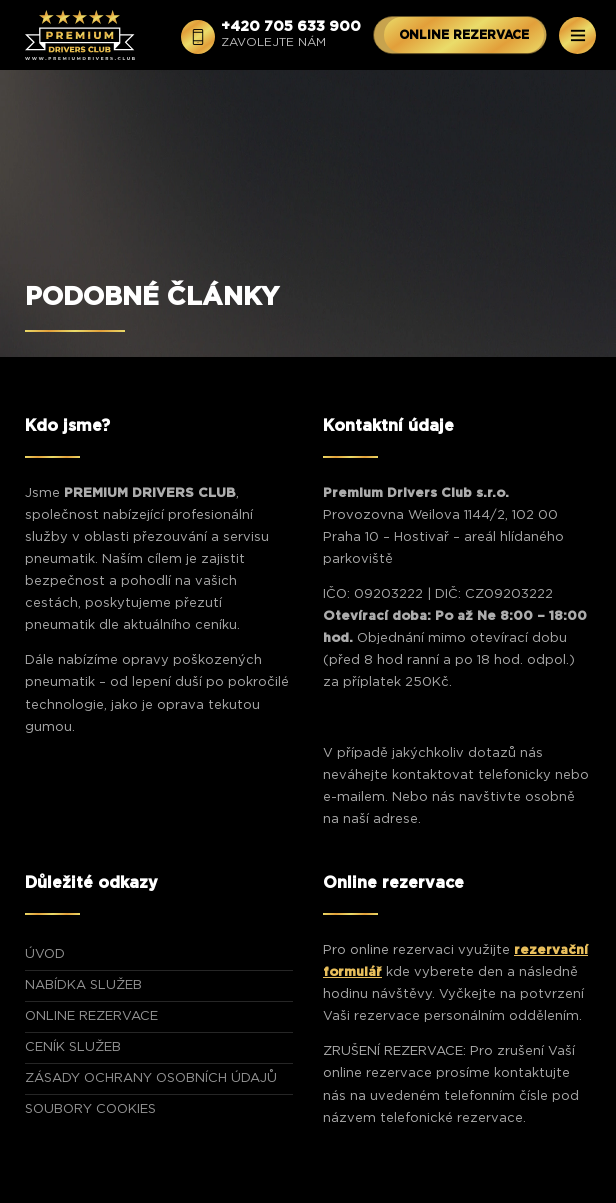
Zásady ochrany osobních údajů (151, 1078)
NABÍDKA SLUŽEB (83, 985)
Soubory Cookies (90, 1109)
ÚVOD (45, 954)
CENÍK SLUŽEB (73, 1047)
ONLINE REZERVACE (464, 35)
